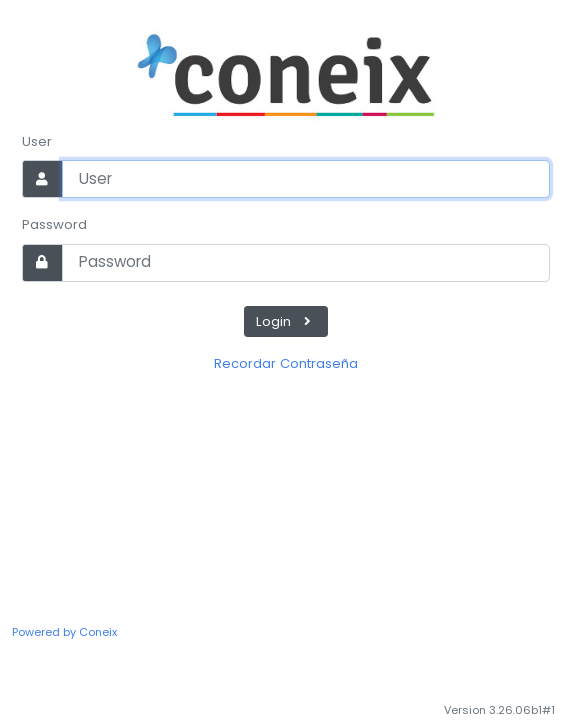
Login (286, 321)
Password (54, 224)
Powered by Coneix (64, 632)
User (37, 141)
